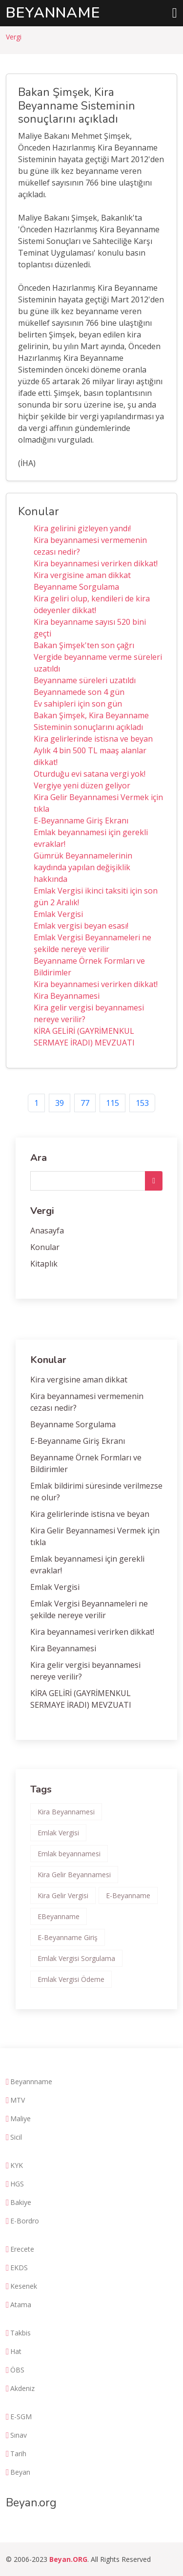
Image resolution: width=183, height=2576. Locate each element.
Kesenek (23, 2286)
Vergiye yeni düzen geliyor (82, 785)
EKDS (19, 2267)
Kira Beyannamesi (67, 995)
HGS (17, 2184)
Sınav (18, 2435)
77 (85, 1103)
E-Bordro (24, 2221)
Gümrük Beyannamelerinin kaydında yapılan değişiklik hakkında (83, 867)
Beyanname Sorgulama (76, 586)
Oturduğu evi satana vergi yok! (89, 773)
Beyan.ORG (68, 2559)
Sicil (16, 2137)
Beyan (20, 2472)
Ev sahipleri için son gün (78, 703)
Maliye (20, 2118)
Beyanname (53, 13)
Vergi (13, 36)
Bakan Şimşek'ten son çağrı (84, 645)
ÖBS (17, 2370)
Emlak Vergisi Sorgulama (76, 1958)
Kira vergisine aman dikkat (82, 575)
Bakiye (20, 2202)
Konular (45, 1247)
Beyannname (31, 2081)
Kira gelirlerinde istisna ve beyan (93, 738)
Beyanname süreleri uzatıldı (85, 680)
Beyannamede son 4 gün (79, 692)
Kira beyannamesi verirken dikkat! (96, 563)
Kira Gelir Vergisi (63, 1895)
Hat (15, 2351)
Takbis (20, 2333)
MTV (17, 2100)
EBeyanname (59, 1916)
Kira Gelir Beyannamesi (74, 1874)
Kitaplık (44, 1263)
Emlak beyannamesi (69, 1853)
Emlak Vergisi (58, 914)
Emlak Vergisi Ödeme (71, 1979)
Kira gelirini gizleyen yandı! (82, 528)
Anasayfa (47, 1230)
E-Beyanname (128, 1895)
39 (59, 1103)
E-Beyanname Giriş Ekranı (81, 820)
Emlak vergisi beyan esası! (81, 925)
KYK (16, 2165)
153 (142, 1103)
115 (112, 1103)
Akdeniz (22, 2388)
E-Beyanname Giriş (68, 1937)
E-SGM (21, 2416)
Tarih (18, 2453)
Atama (20, 2304)
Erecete (22, 2249)
